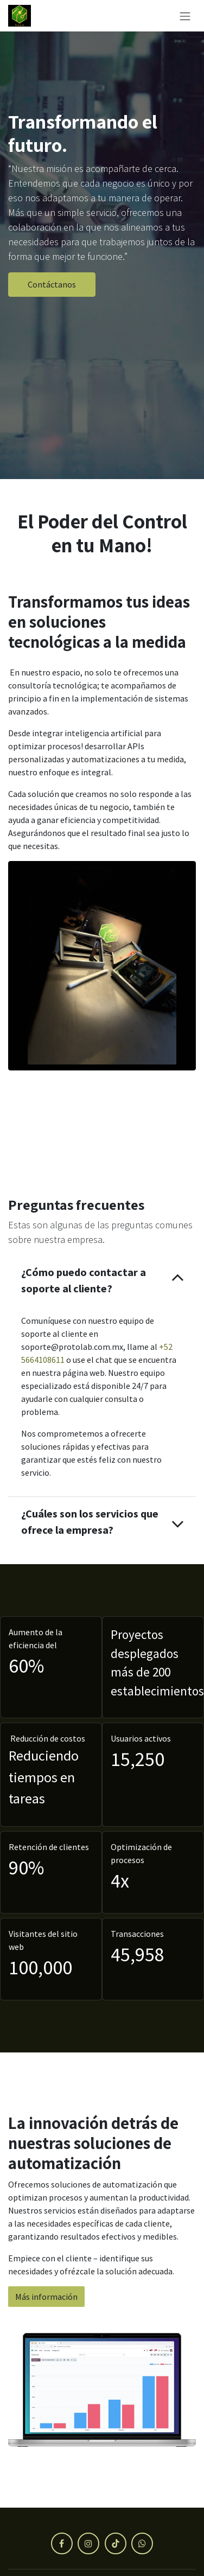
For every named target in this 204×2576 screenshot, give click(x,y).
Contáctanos (52, 284)
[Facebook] (62, 2543)
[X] (142, 2543)
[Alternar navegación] (185, 15)
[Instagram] (88, 2543)
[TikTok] (115, 2543)
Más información (46, 2296)
